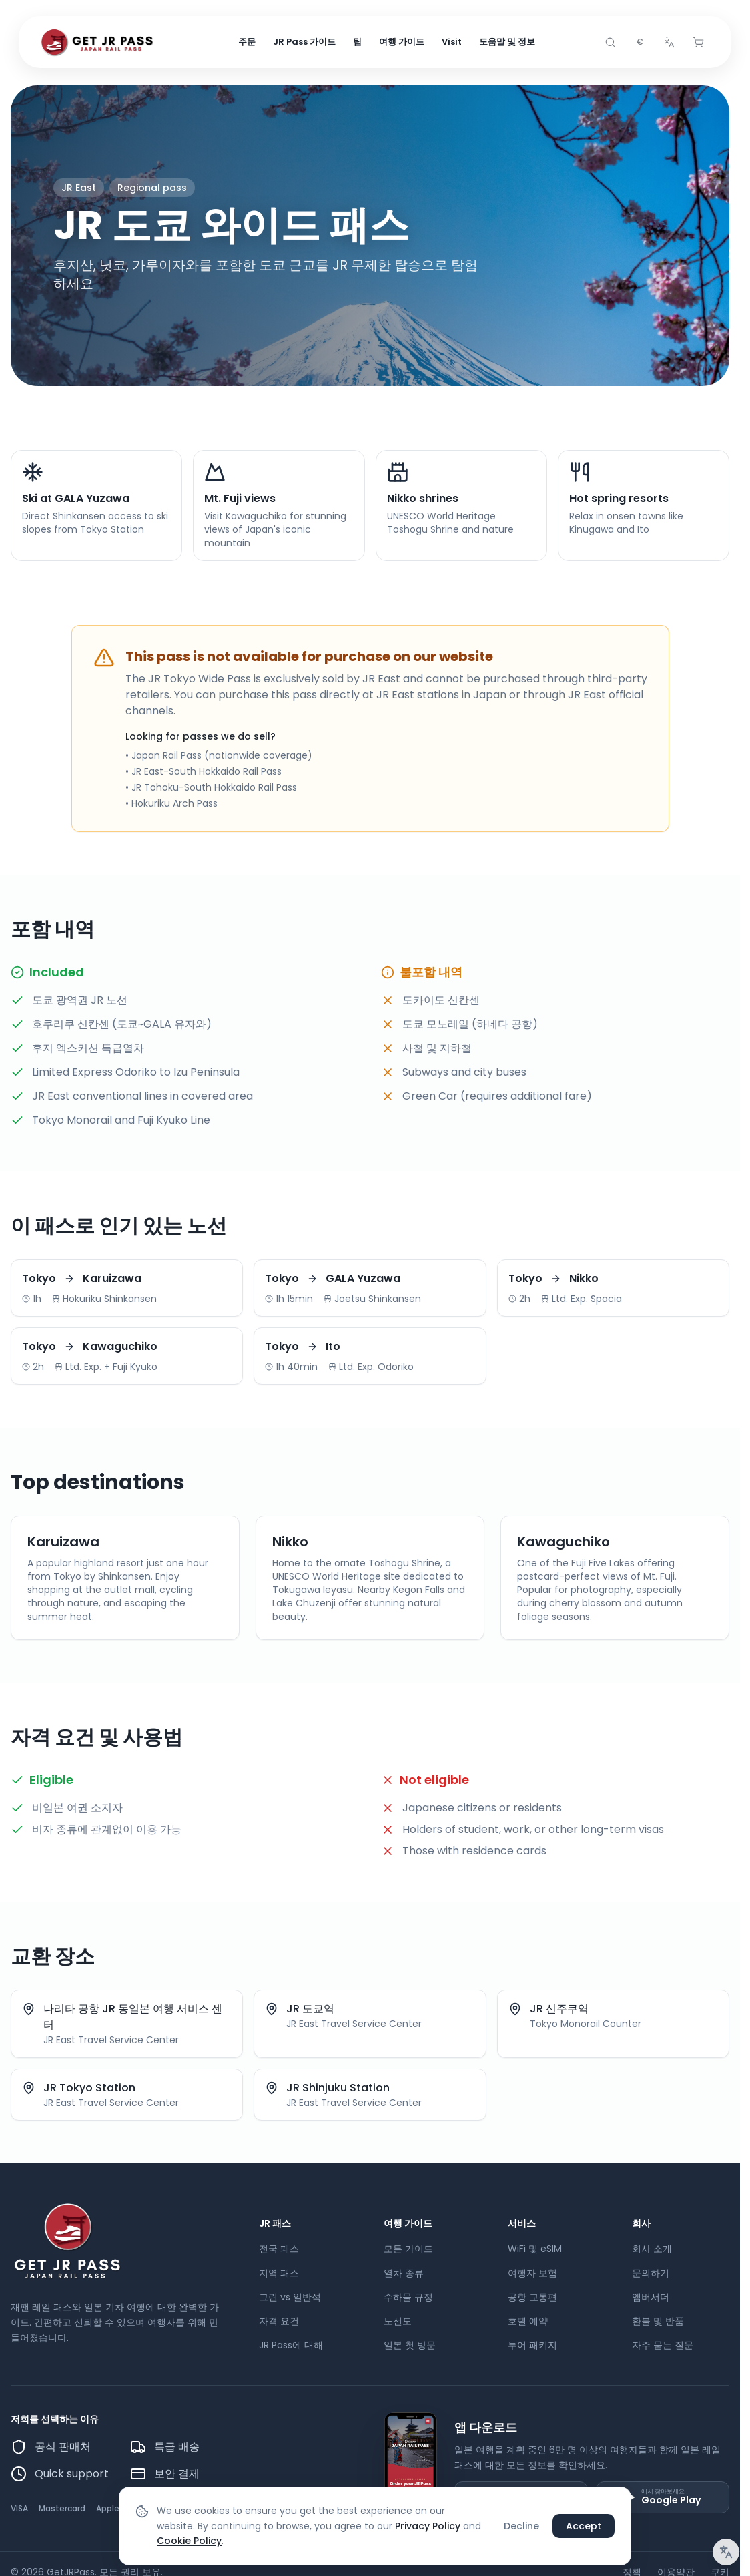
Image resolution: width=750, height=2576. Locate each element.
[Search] (610, 43)
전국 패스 (279, 2249)
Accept (583, 2526)
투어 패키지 (532, 2345)
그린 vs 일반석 (290, 2297)
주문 (247, 42)
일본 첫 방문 (410, 2345)
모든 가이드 (408, 2249)
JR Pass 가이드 (304, 42)
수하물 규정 (408, 2297)
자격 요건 (279, 2321)
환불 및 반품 (658, 2321)
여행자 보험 (532, 2273)
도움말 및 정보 (507, 42)
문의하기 (650, 2273)
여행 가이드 (401, 42)
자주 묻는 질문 (662, 2345)
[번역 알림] (726, 2552)
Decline (521, 2526)
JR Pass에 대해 (291, 2345)
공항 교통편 (532, 2297)
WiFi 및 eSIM (535, 2249)
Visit (452, 42)
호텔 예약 (528, 2321)
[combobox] (639, 43)
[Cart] (698, 43)
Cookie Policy (189, 2540)
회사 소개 (652, 2249)
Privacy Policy (427, 2526)
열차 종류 (404, 2273)
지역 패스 (279, 2273)
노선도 (398, 2321)
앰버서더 (650, 2297)
